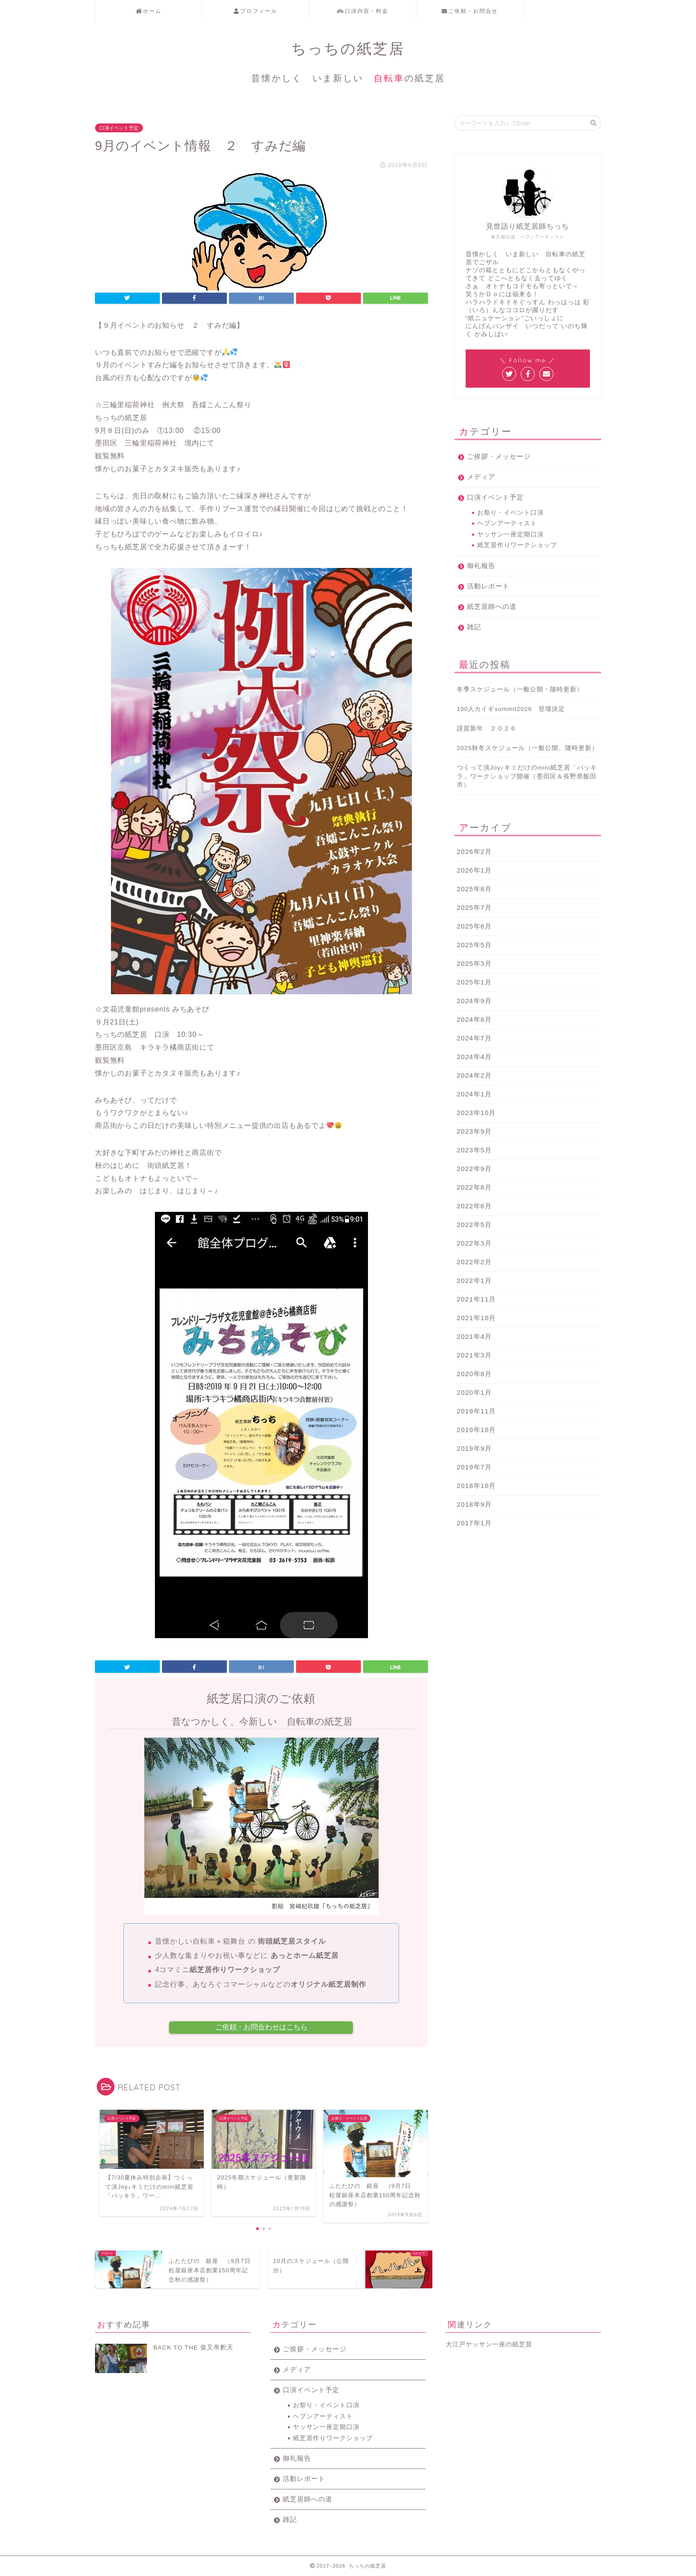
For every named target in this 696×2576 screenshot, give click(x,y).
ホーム (149, 11)
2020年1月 (474, 1392)
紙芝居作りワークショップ (517, 545)
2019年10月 (476, 1429)
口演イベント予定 (118, 128)
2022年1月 (474, 1280)
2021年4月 (474, 1336)
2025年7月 (474, 907)
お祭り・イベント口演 (510, 512)
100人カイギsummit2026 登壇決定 (511, 709)
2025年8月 (474, 889)
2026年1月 (474, 870)
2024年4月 (474, 1056)
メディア (481, 476)
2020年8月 (474, 1373)
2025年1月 (474, 982)
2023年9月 (474, 1131)
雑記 (474, 627)
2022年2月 (474, 1262)
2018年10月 (476, 1485)
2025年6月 (474, 926)
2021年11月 (476, 1299)
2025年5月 (474, 945)
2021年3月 (474, 1355)
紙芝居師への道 (492, 606)
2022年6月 (474, 1206)
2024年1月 (474, 1094)
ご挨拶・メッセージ (499, 456)
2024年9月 (474, 1000)
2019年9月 (474, 1448)
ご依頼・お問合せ (470, 11)
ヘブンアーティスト (507, 523)
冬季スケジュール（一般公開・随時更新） (520, 689)
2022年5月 (474, 1224)
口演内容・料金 (362, 11)
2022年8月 (474, 1187)
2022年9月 (474, 1168)
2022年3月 (474, 1243)
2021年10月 (476, 1318)
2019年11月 (476, 1411)
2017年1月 (474, 1523)
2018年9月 (474, 1504)
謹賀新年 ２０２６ (487, 728)
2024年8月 (474, 1019)
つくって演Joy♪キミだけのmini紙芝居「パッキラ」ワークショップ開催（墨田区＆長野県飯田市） (527, 776)
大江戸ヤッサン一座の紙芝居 (489, 2344)
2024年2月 (474, 1075)
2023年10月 (476, 1112)
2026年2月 (474, 851)
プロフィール (255, 11)
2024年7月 (474, 1038)
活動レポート (488, 586)
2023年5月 (474, 1150)
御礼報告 (481, 565)
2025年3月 (474, 963)
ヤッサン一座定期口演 (510, 534)
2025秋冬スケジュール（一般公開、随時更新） (527, 748)
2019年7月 (474, 1467)
